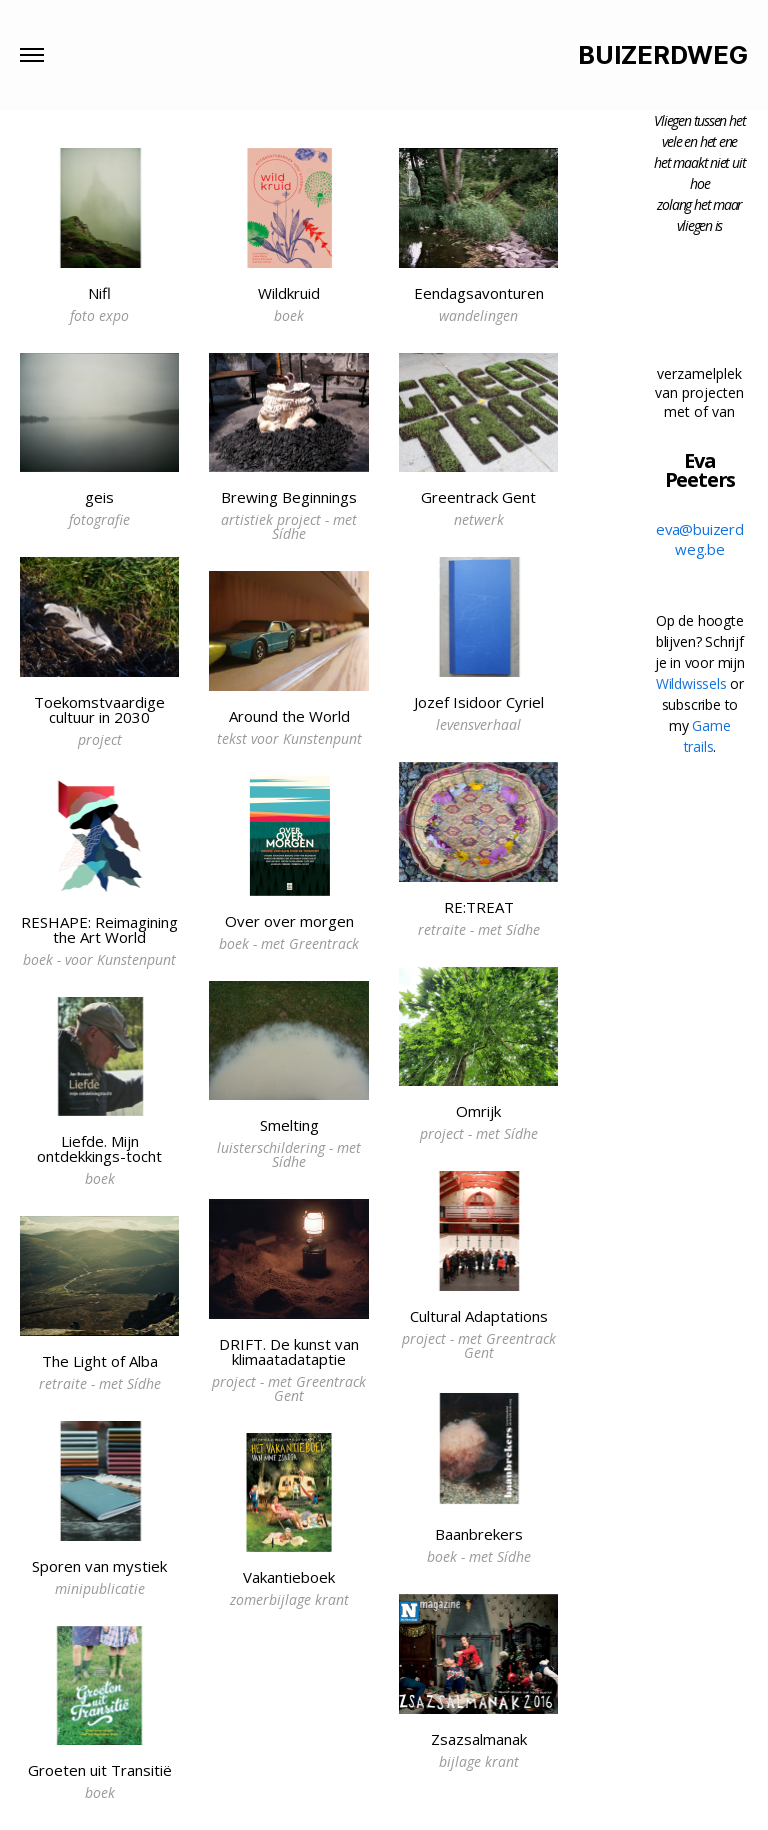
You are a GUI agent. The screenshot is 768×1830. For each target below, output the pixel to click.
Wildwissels (691, 683)
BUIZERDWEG (663, 55)
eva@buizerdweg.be (700, 539)
